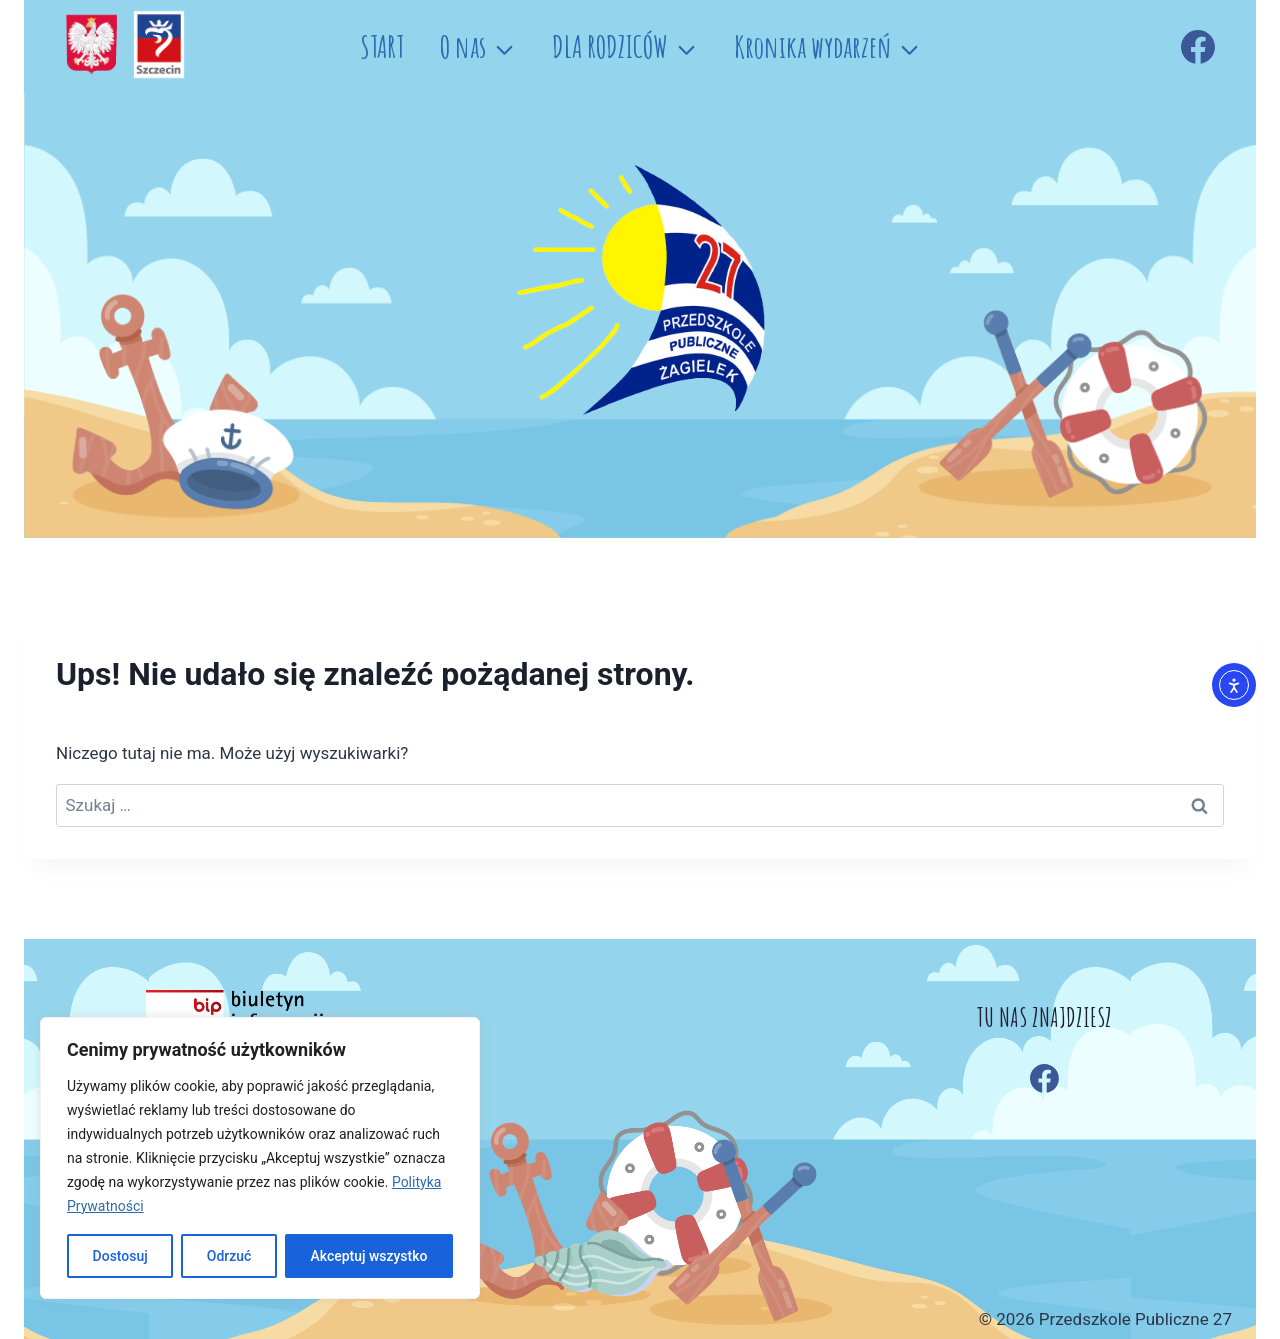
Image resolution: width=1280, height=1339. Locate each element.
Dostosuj (119, 1256)
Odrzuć (229, 1256)
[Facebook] (1198, 47)
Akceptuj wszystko (368, 1256)
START (382, 46)
